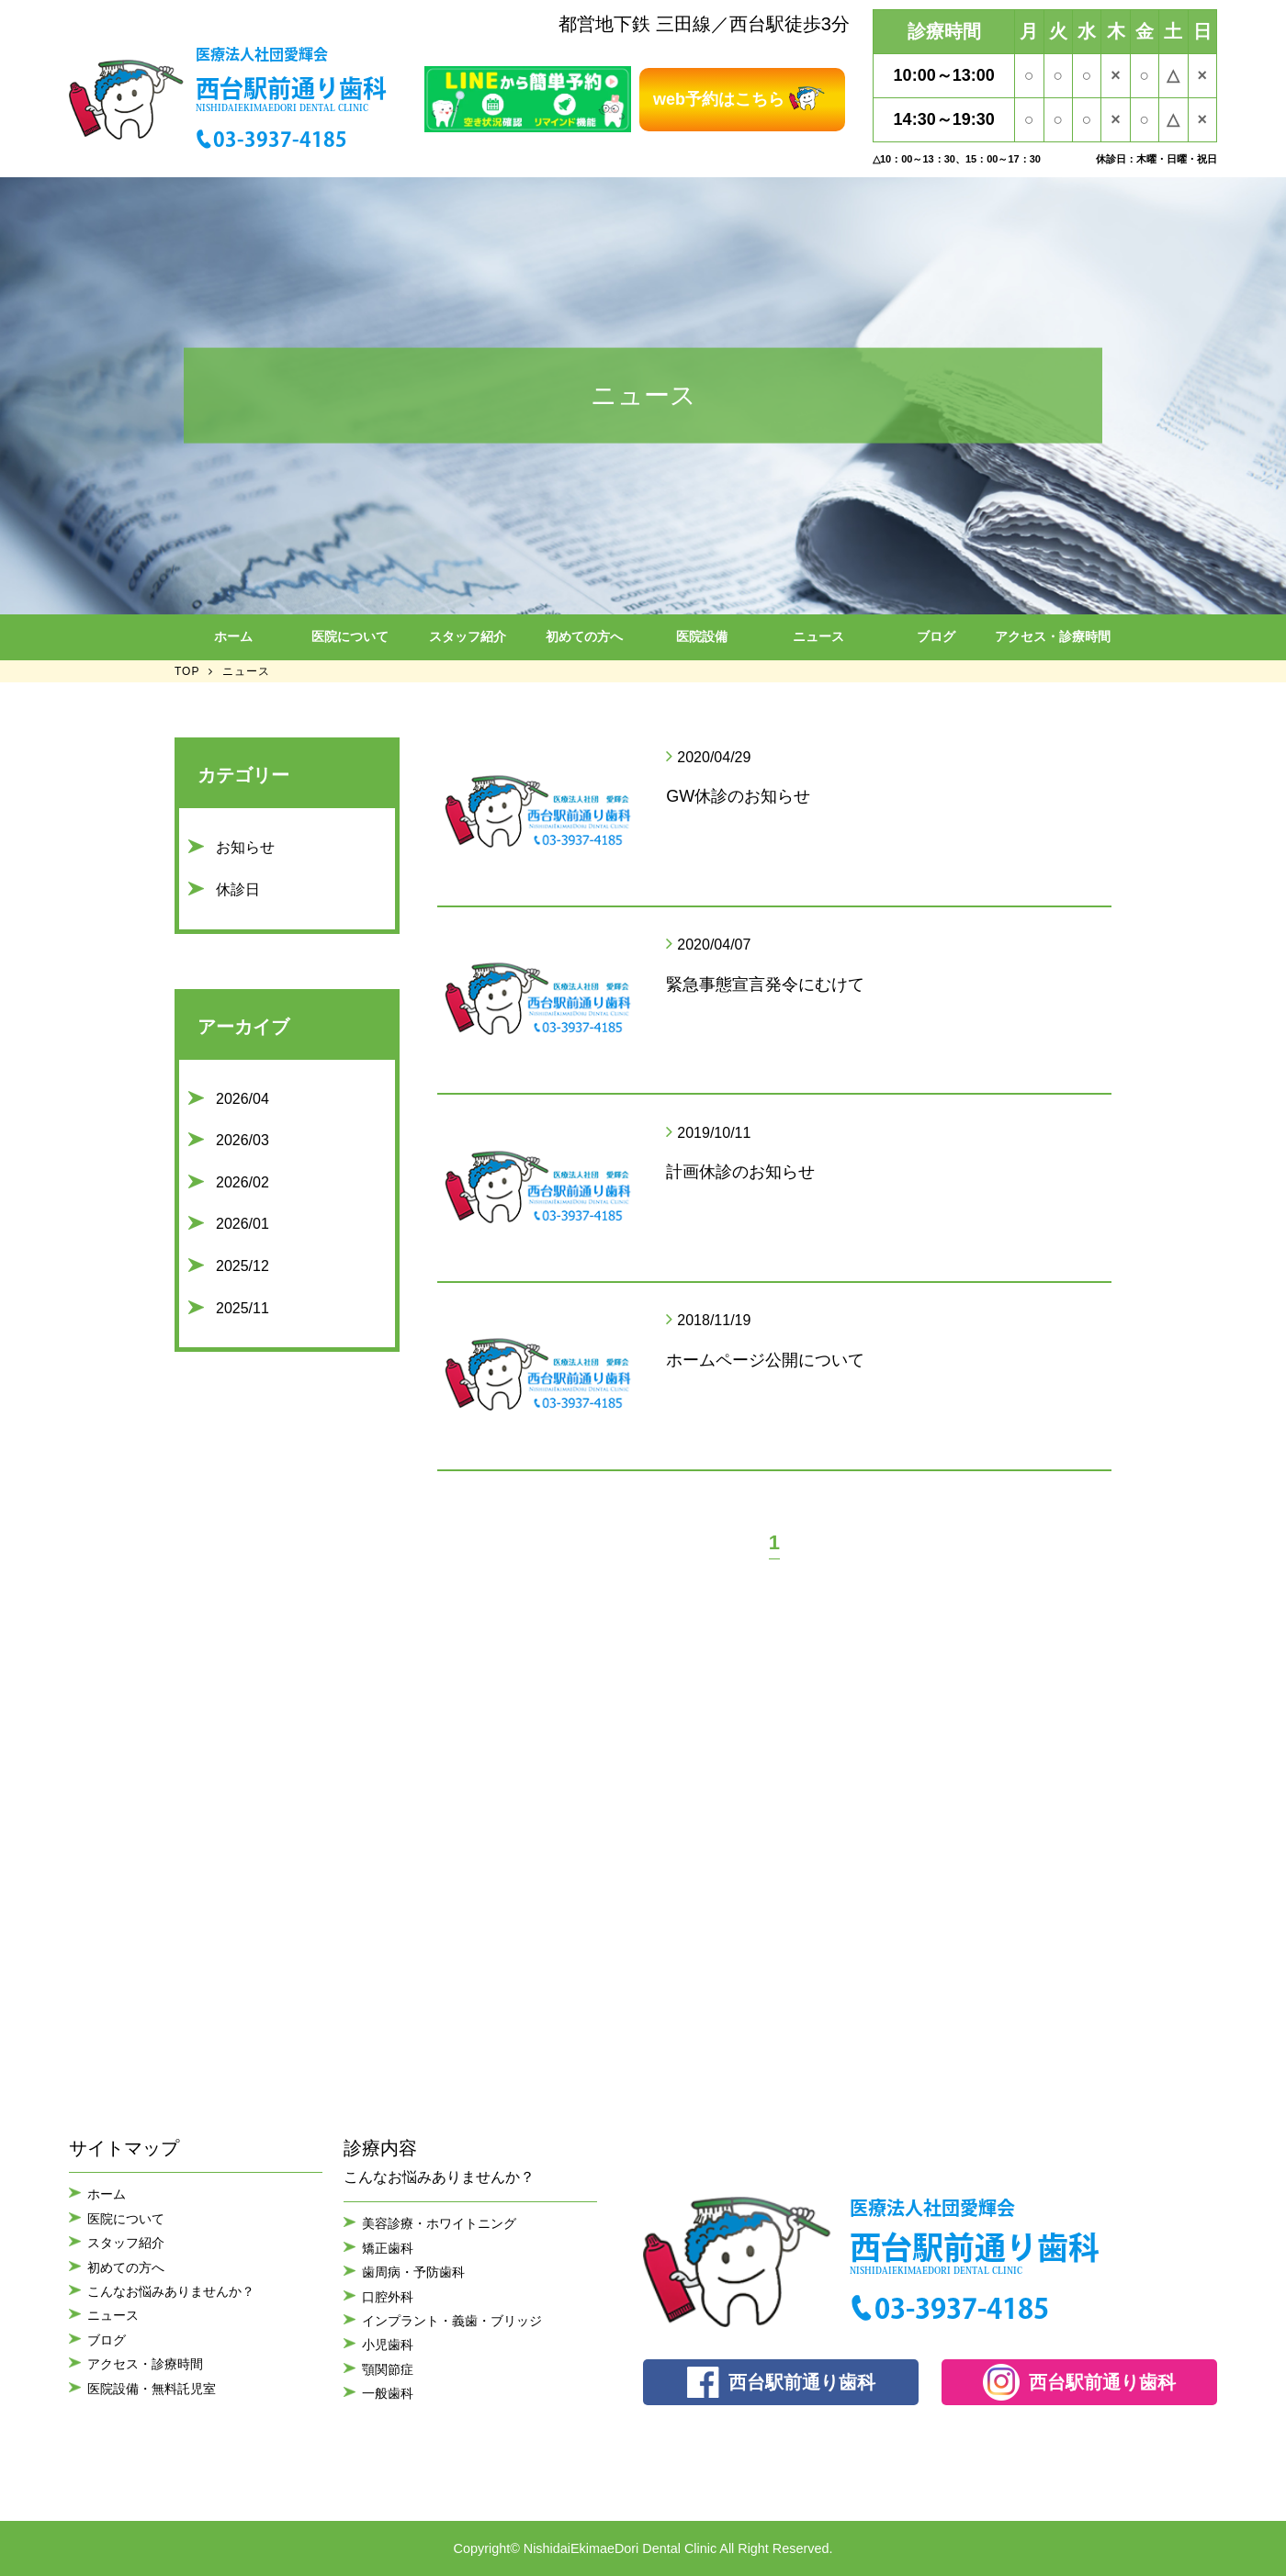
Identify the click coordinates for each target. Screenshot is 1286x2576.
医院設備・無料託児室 (151, 2388)
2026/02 (242, 1182)
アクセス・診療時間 (1053, 636)
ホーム (233, 636)
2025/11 (242, 1308)
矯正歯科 (387, 2248)
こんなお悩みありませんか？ (170, 2291)
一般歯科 (387, 2393)
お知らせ (245, 847)
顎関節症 (387, 2369)
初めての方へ (584, 636)
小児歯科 (387, 2344)
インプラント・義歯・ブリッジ (452, 2320)
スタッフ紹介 (467, 636)
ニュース (818, 636)
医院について (350, 636)
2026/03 (242, 1140)
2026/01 (242, 1224)
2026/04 (242, 1099)
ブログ (936, 636)
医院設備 (702, 636)
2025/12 (242, 1266)
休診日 (238, 889)
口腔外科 (387, 2296)
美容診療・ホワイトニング (439, 2223)
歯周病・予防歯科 (413, 2272)
